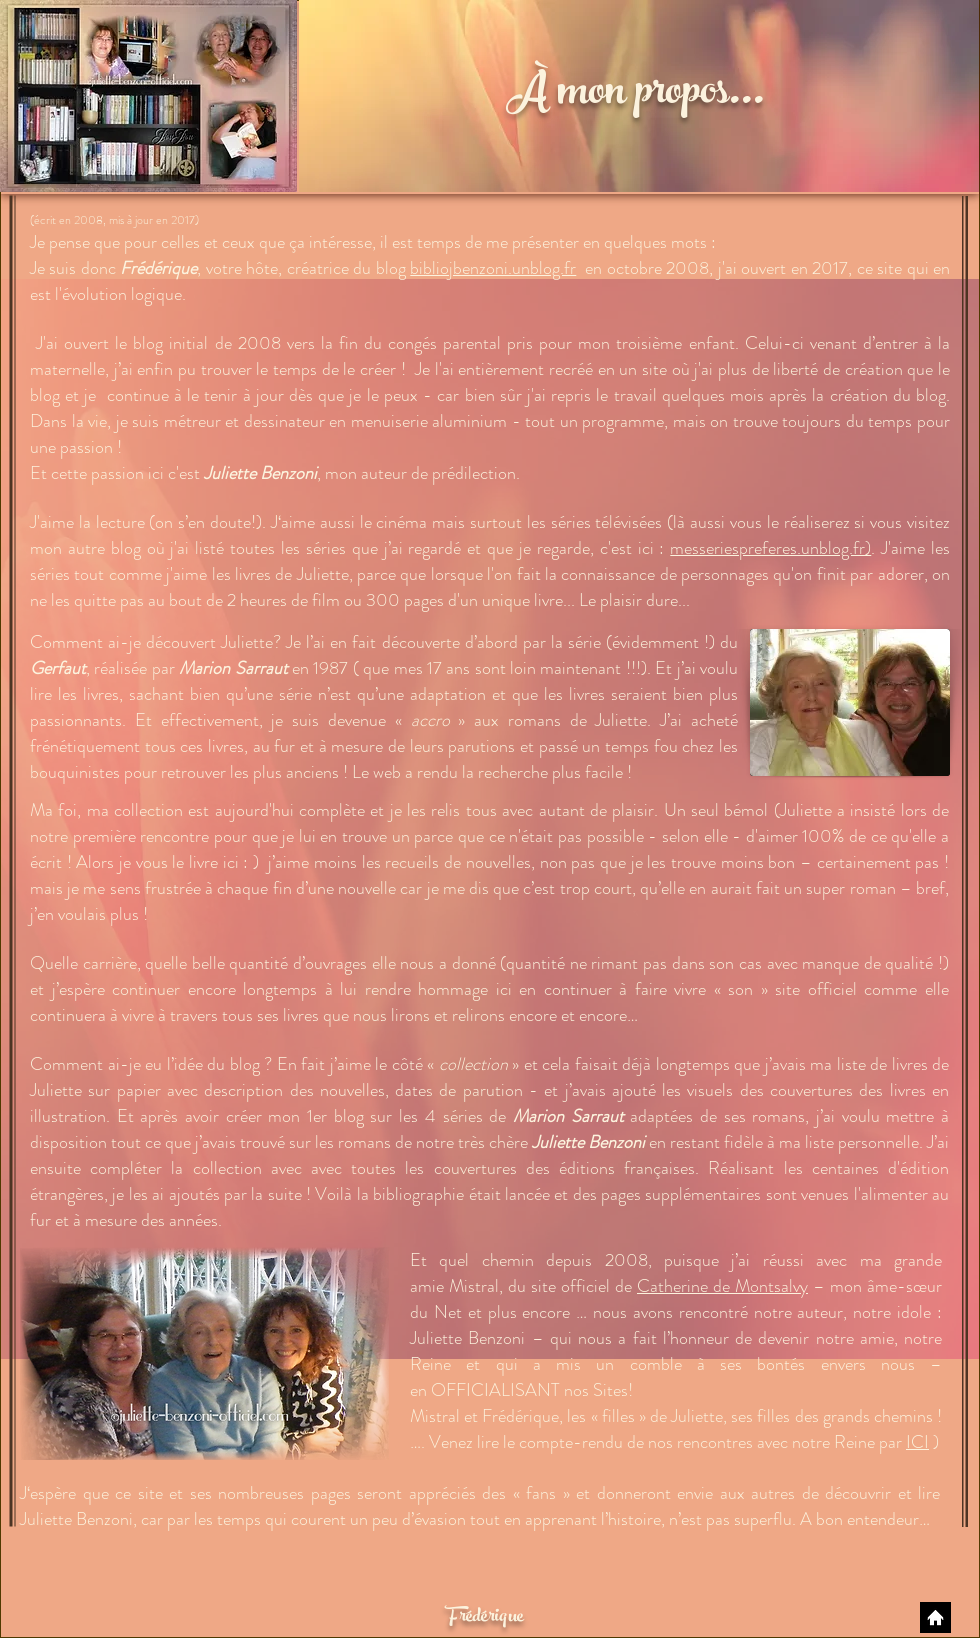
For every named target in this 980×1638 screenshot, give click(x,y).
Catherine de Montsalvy (722, 1286)
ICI (917, 1442)
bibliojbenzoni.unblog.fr (493, 268)
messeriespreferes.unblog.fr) (770, 548)
